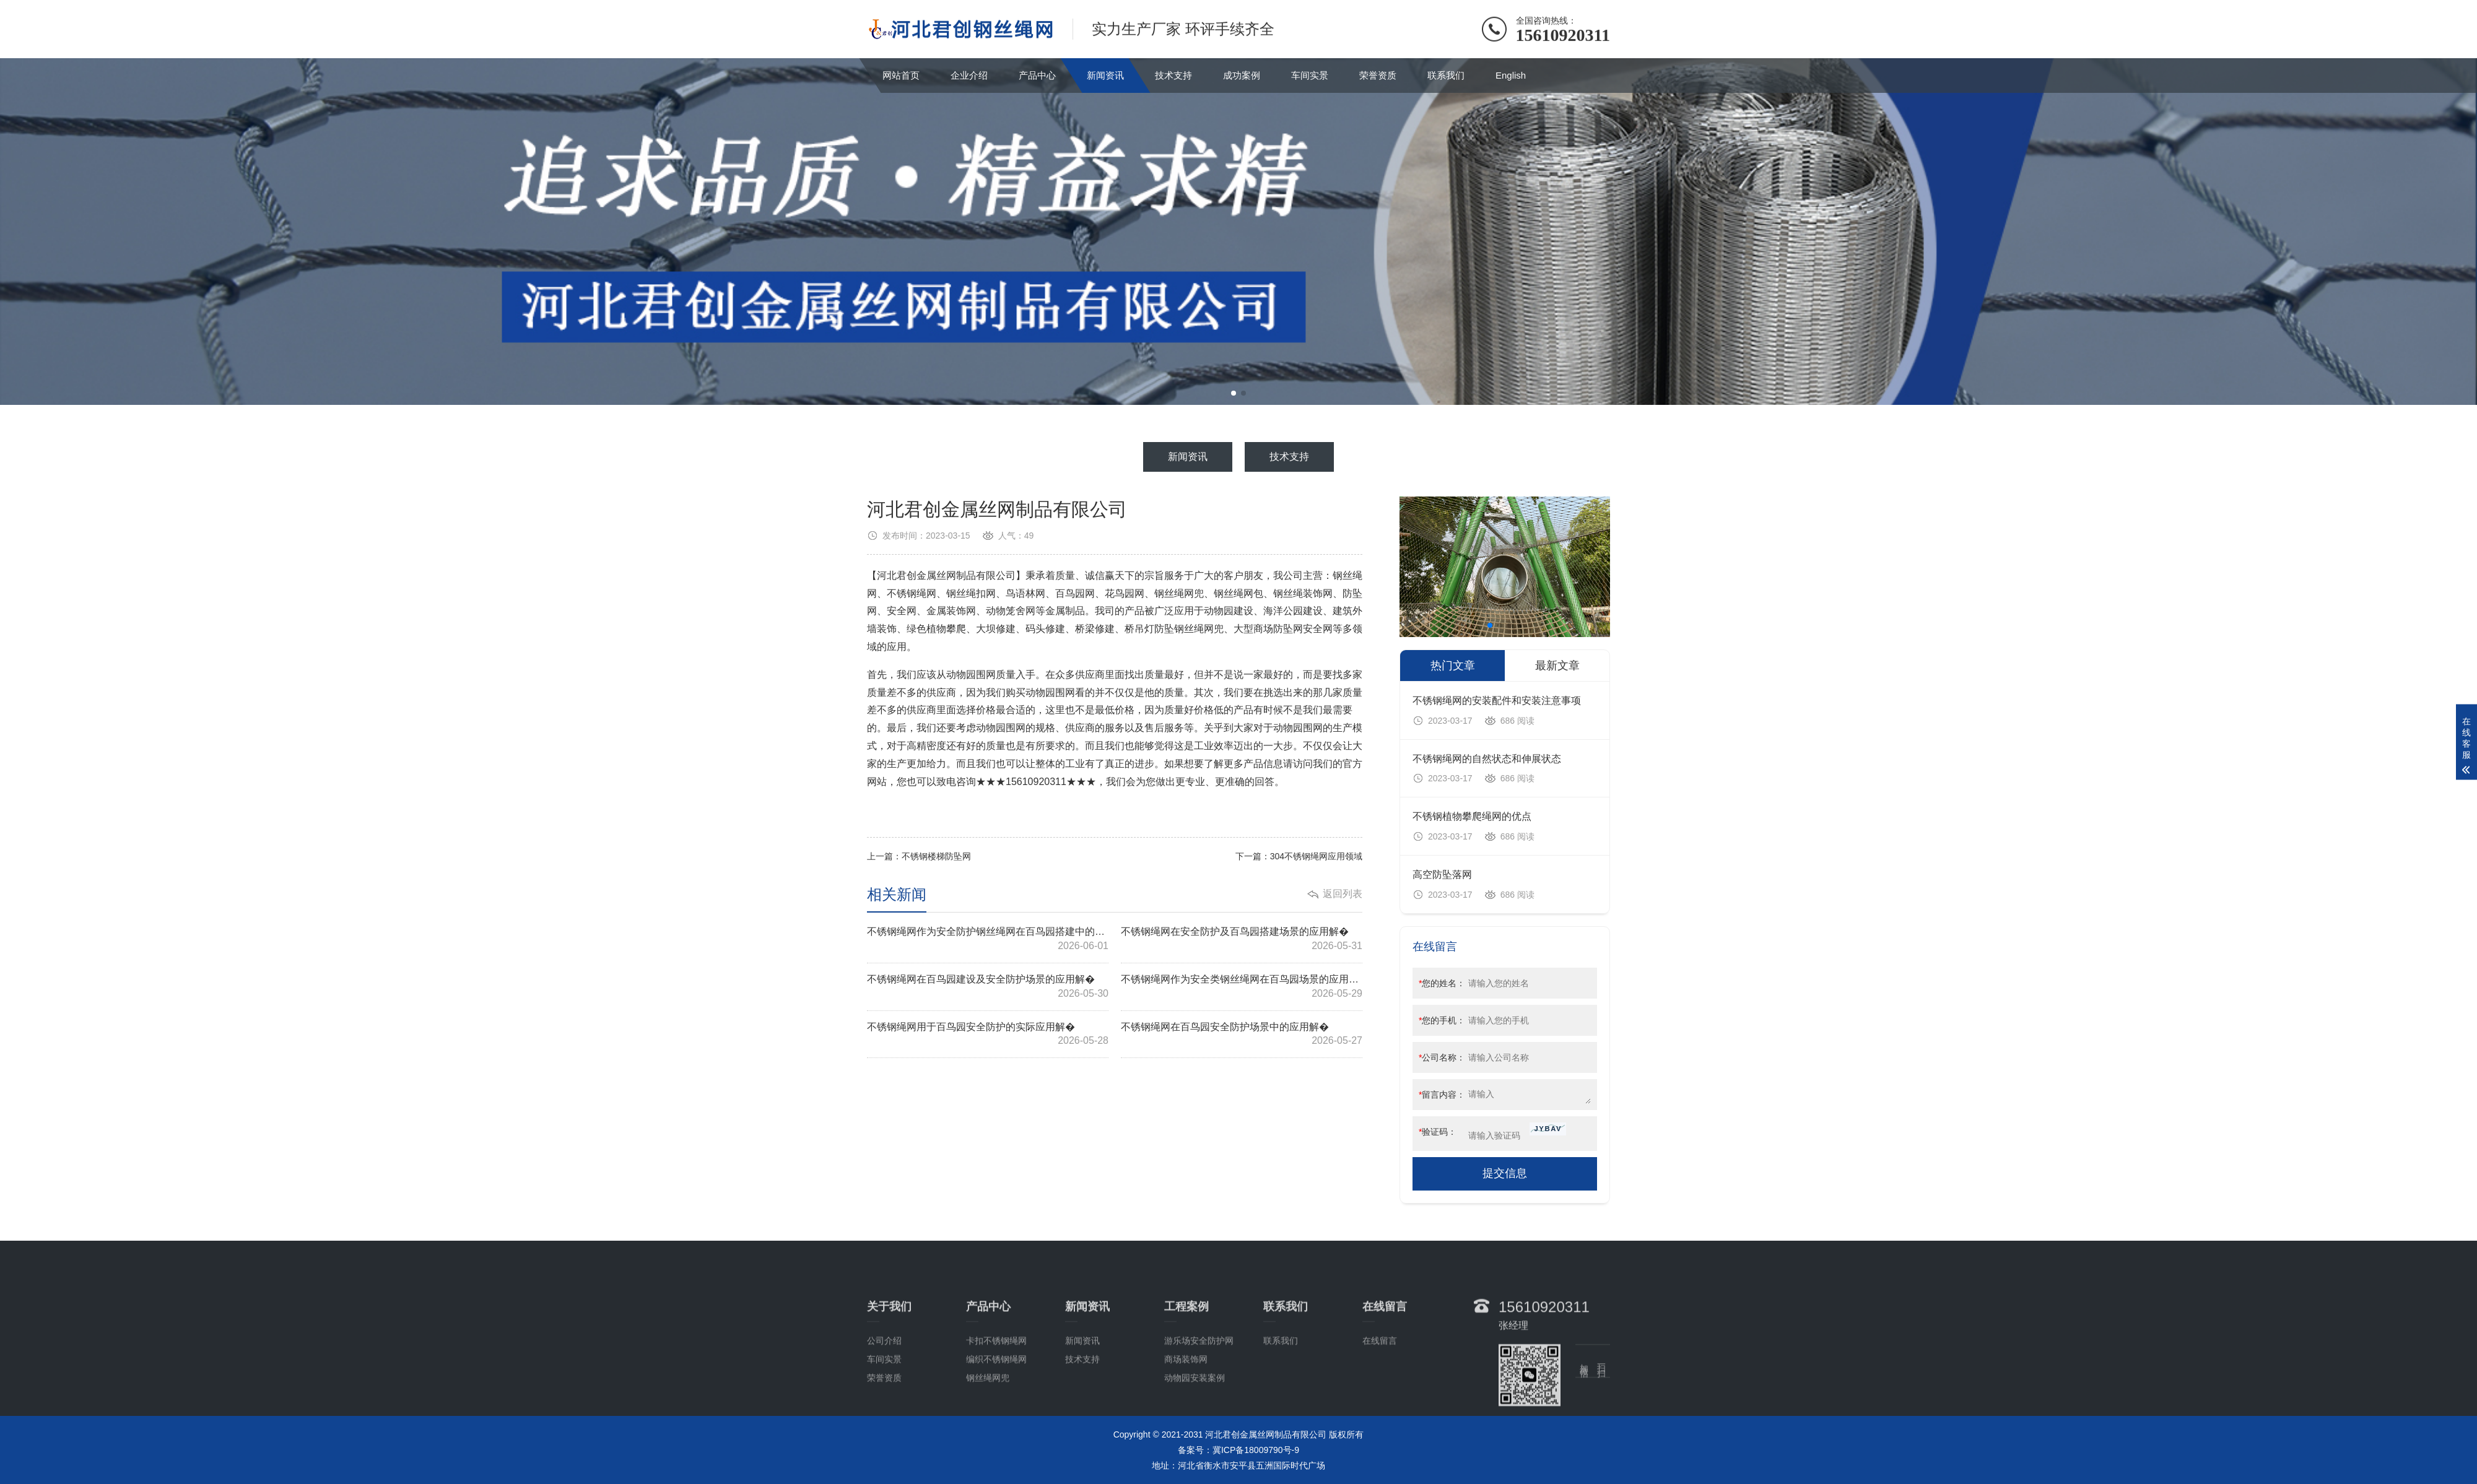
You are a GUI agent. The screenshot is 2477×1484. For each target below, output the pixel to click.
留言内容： (1442, 1095)
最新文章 (1557, 665)
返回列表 (1342, 893)
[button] (1233, 393)
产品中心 (1037, 75)
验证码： (1437, 1132)
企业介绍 (969, 75)
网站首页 (901, 75)
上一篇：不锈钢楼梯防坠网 (919, 856)
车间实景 (1309, 75)
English (1510, 75)
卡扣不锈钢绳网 (996, 1390)
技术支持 (1173, 75)
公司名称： (1442, 1057)
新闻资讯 (1105, 75)
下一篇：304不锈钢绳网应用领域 (1298, 856)
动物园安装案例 (1194, 1428)
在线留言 (1379, 1390)
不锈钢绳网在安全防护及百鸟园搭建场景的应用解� (1241, 939)
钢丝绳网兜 (987, 1428)
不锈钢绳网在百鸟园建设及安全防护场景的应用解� (987, 987)
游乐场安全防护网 (1199, 1390)
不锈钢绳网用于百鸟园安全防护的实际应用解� (987, 1035)
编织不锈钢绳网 (996, 1409)
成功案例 (1241, 75)
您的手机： (1442, 1020)
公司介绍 (884, 1390)
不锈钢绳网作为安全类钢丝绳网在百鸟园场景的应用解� (1241, 987)
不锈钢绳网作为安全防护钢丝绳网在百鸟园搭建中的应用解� (987, 939)
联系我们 (1446, 75)
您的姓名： (1442, 983)
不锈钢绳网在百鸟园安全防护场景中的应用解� (1241, 1035)
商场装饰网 (1186, 1409)
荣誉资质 (1377, 75)
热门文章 (1452, 665)
